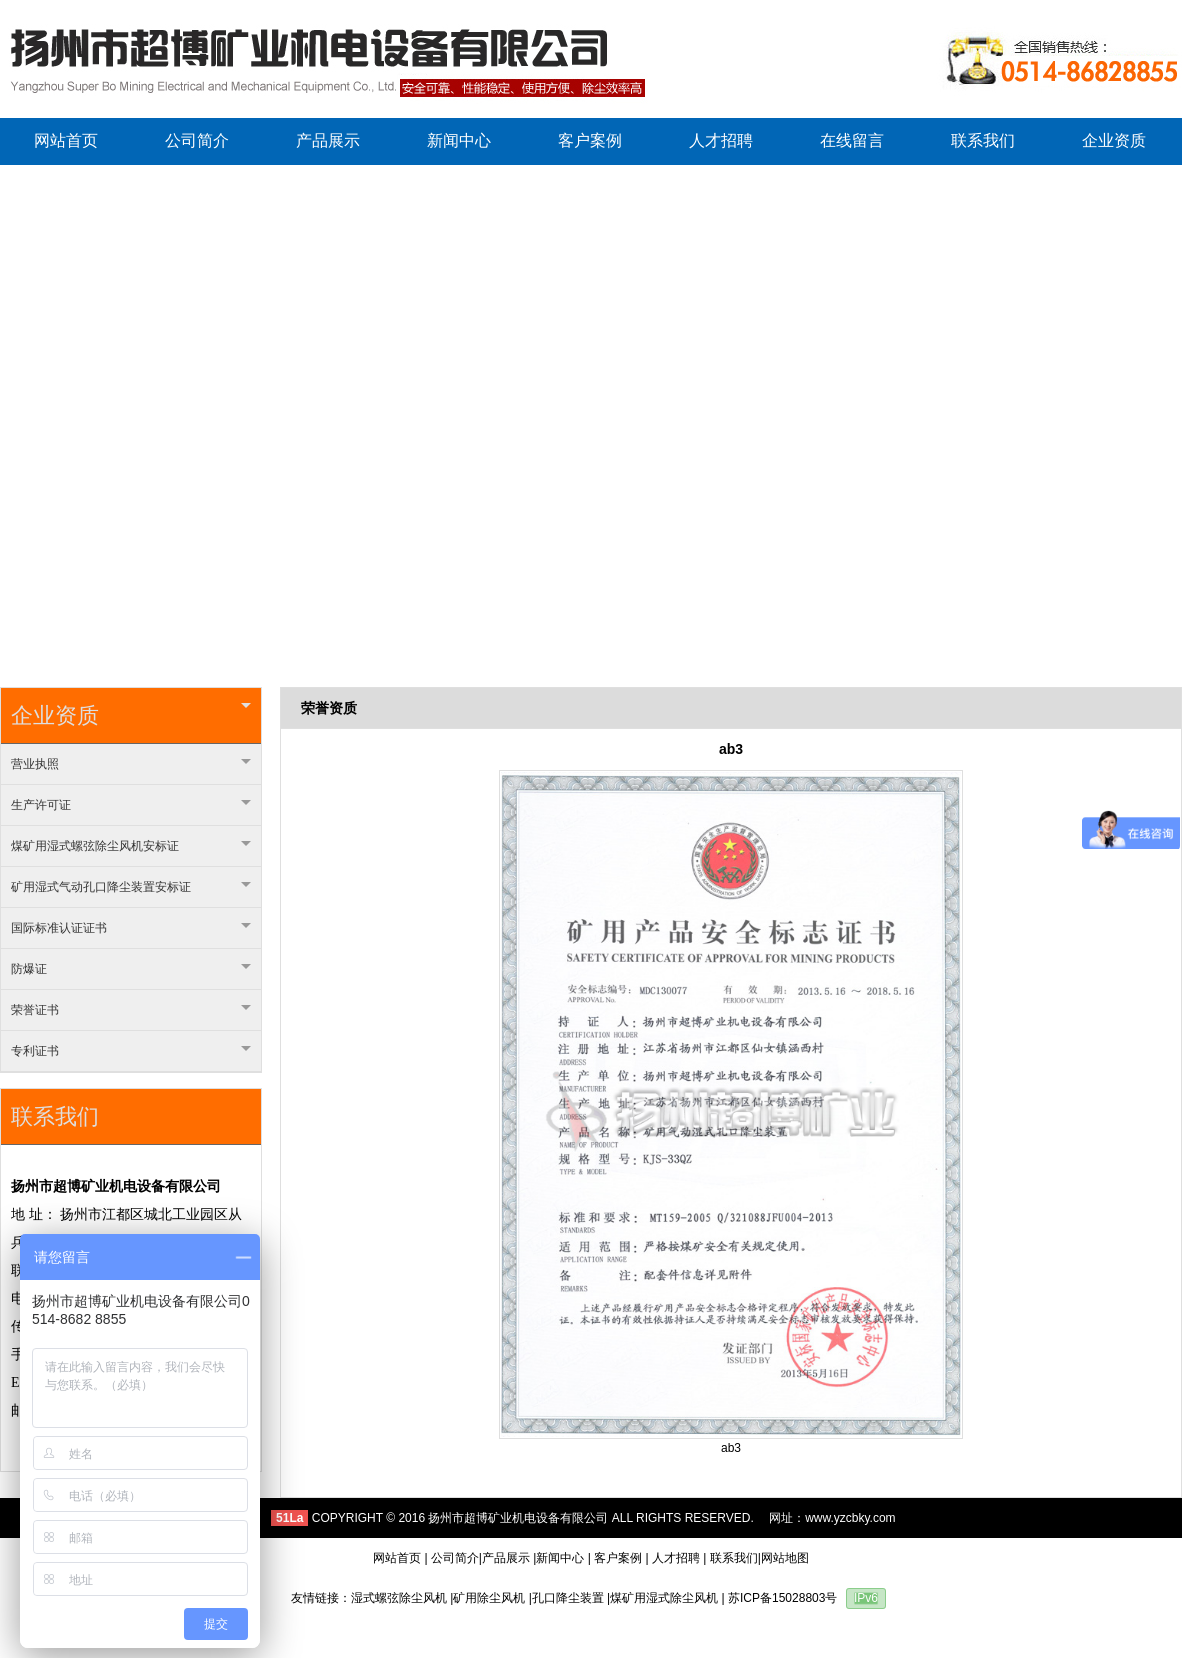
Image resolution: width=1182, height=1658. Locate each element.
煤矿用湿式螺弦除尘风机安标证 (131, 846)
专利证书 (131, 1051)
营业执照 (131, 764)
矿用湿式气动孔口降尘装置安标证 (131, 887)
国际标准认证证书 (131, 928)
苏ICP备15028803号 (782, 1598)
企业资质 (131, 715)
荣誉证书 (131, 1010)
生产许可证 (131, 805)
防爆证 (131, 969)
